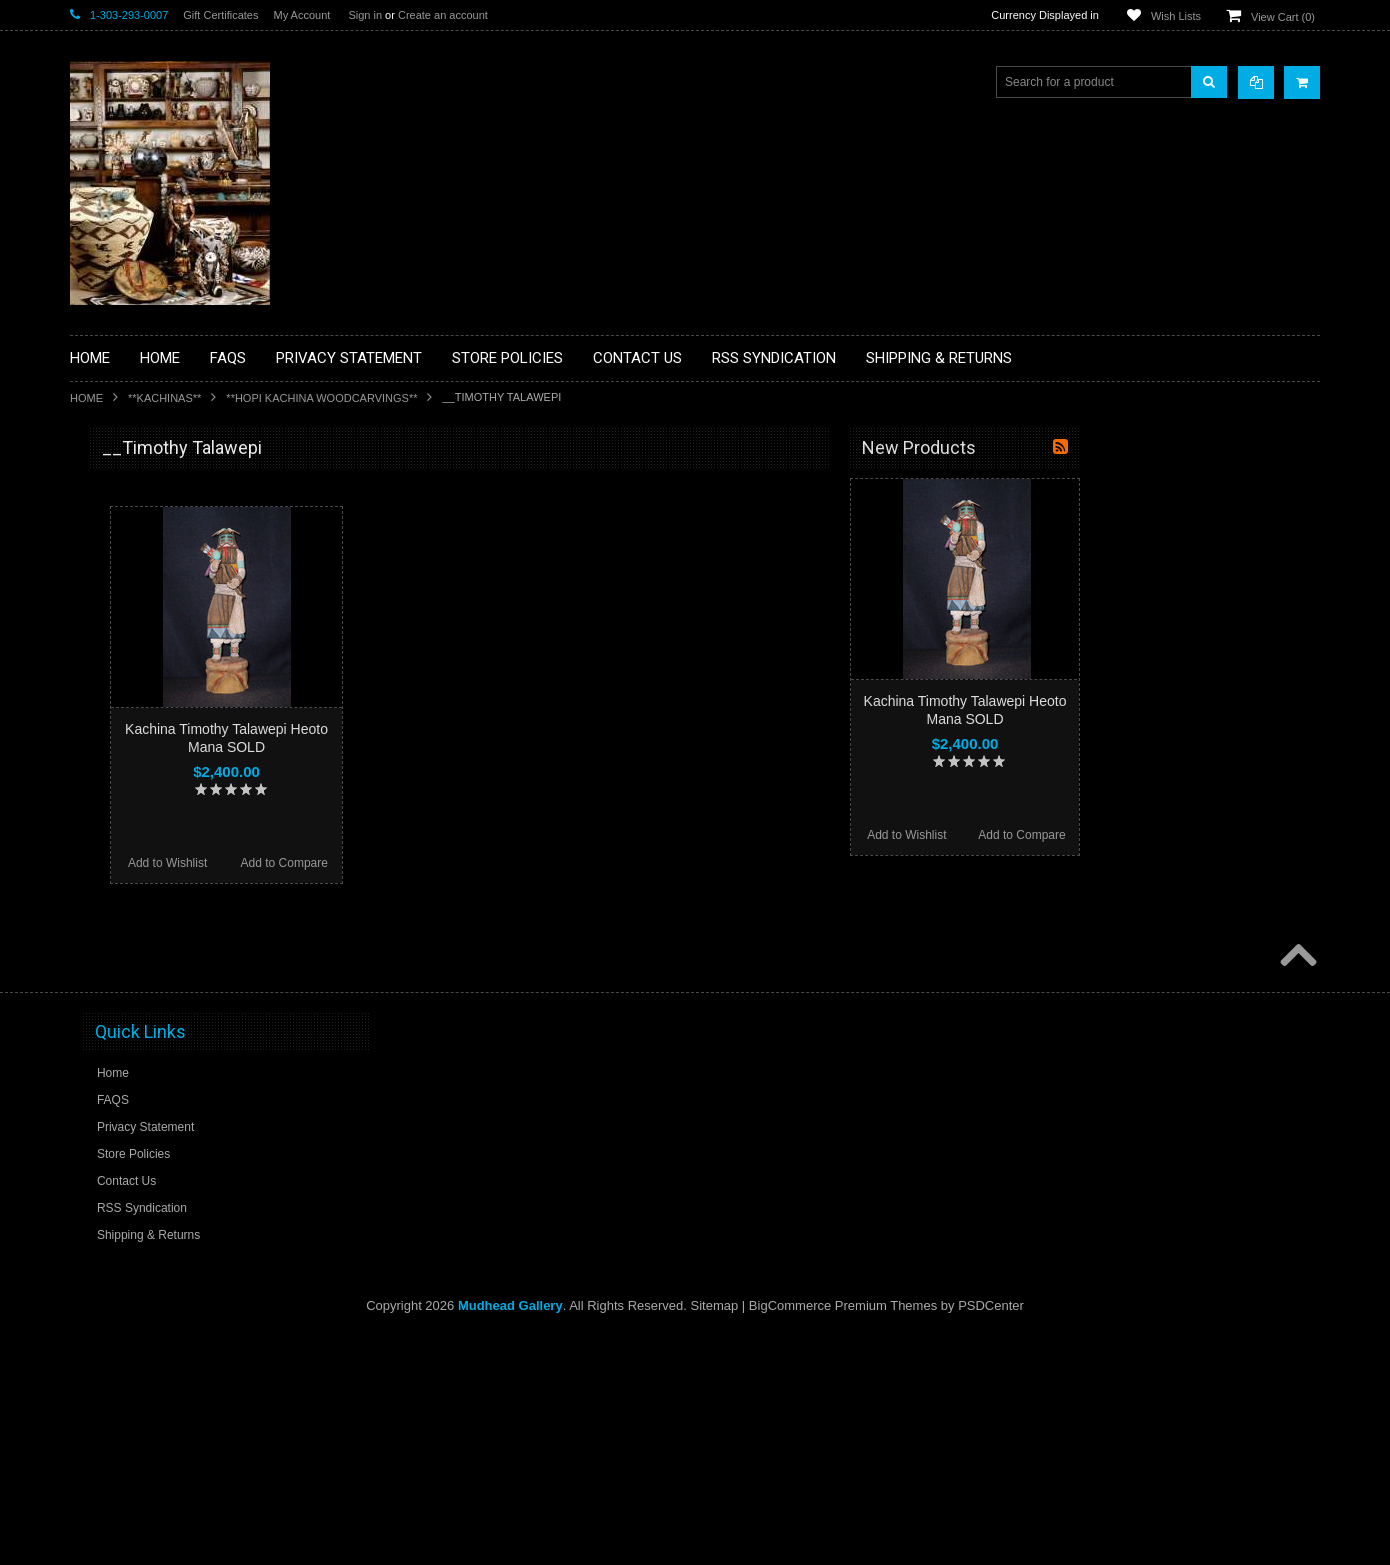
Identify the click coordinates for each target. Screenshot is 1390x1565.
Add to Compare (524, 863)
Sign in (365, 15)
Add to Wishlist (407, 863)
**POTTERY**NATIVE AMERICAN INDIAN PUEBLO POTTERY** (174, 1061)
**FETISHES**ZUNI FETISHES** (170, 731)
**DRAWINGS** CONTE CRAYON (173, 697)
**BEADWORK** (126, 613)
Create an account (443, 15)
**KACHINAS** (164, 398)
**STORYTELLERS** (138, 1104)
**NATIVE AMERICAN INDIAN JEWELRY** (163, 858)
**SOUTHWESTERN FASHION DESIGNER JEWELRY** (165, 1010)
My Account (301, 15)
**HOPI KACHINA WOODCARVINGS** (321, 398)
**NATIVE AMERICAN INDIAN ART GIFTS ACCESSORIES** (176, 807)
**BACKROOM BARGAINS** (159, 494)
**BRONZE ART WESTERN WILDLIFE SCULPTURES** (186, 654)
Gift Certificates (220, 15)
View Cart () (1283, 17)
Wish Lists (1176, 16)
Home (86, 398)
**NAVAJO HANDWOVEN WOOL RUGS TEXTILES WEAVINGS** (190, 959)
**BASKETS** (119, 528)
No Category (115, 1137)
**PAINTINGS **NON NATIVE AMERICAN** (161, 570)
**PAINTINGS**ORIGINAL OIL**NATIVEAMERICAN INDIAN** (176, 908)
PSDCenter (991, 1535)
